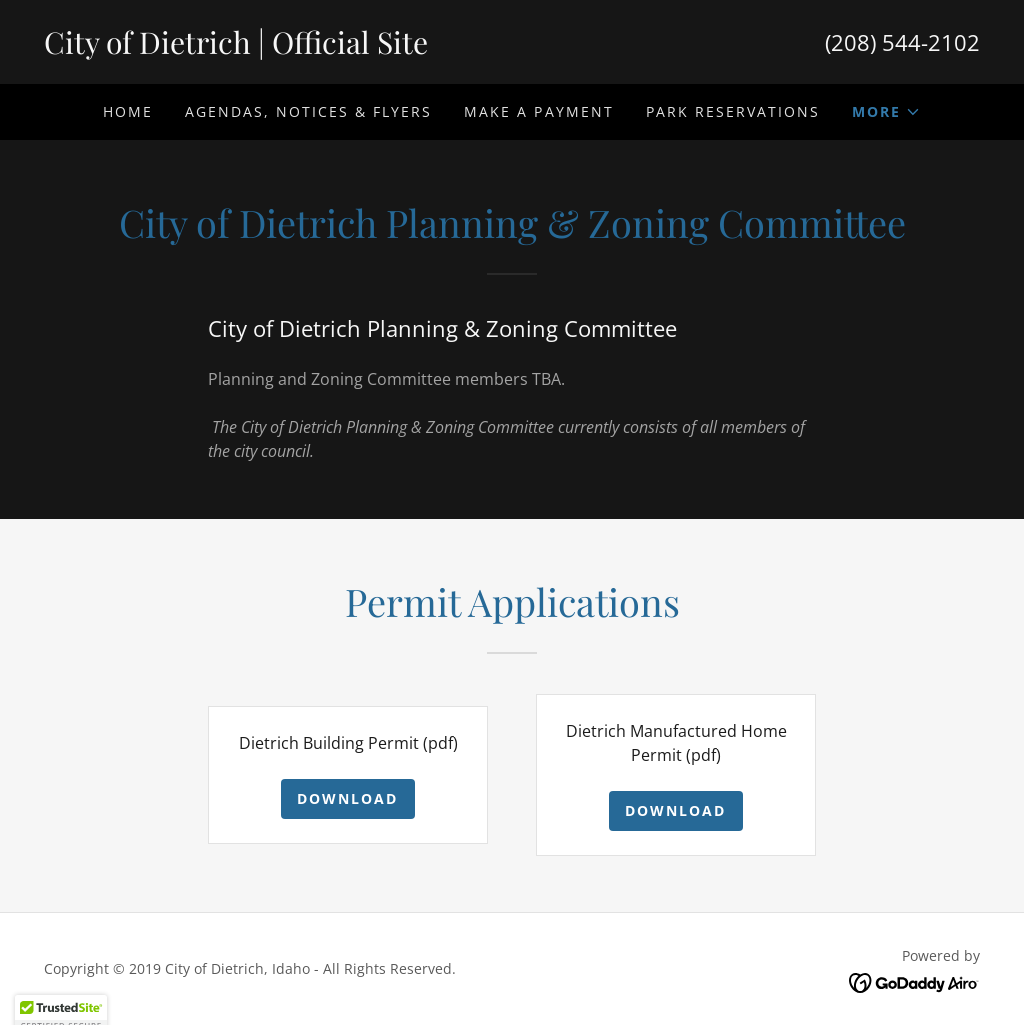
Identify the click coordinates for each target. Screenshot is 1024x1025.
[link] (278, 48)
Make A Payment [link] (538, 111)
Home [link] (128, 111)
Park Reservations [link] (733, 111)
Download (347, 798)
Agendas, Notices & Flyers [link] (308, 111)
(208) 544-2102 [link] (902, 42)
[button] (886, 112)
